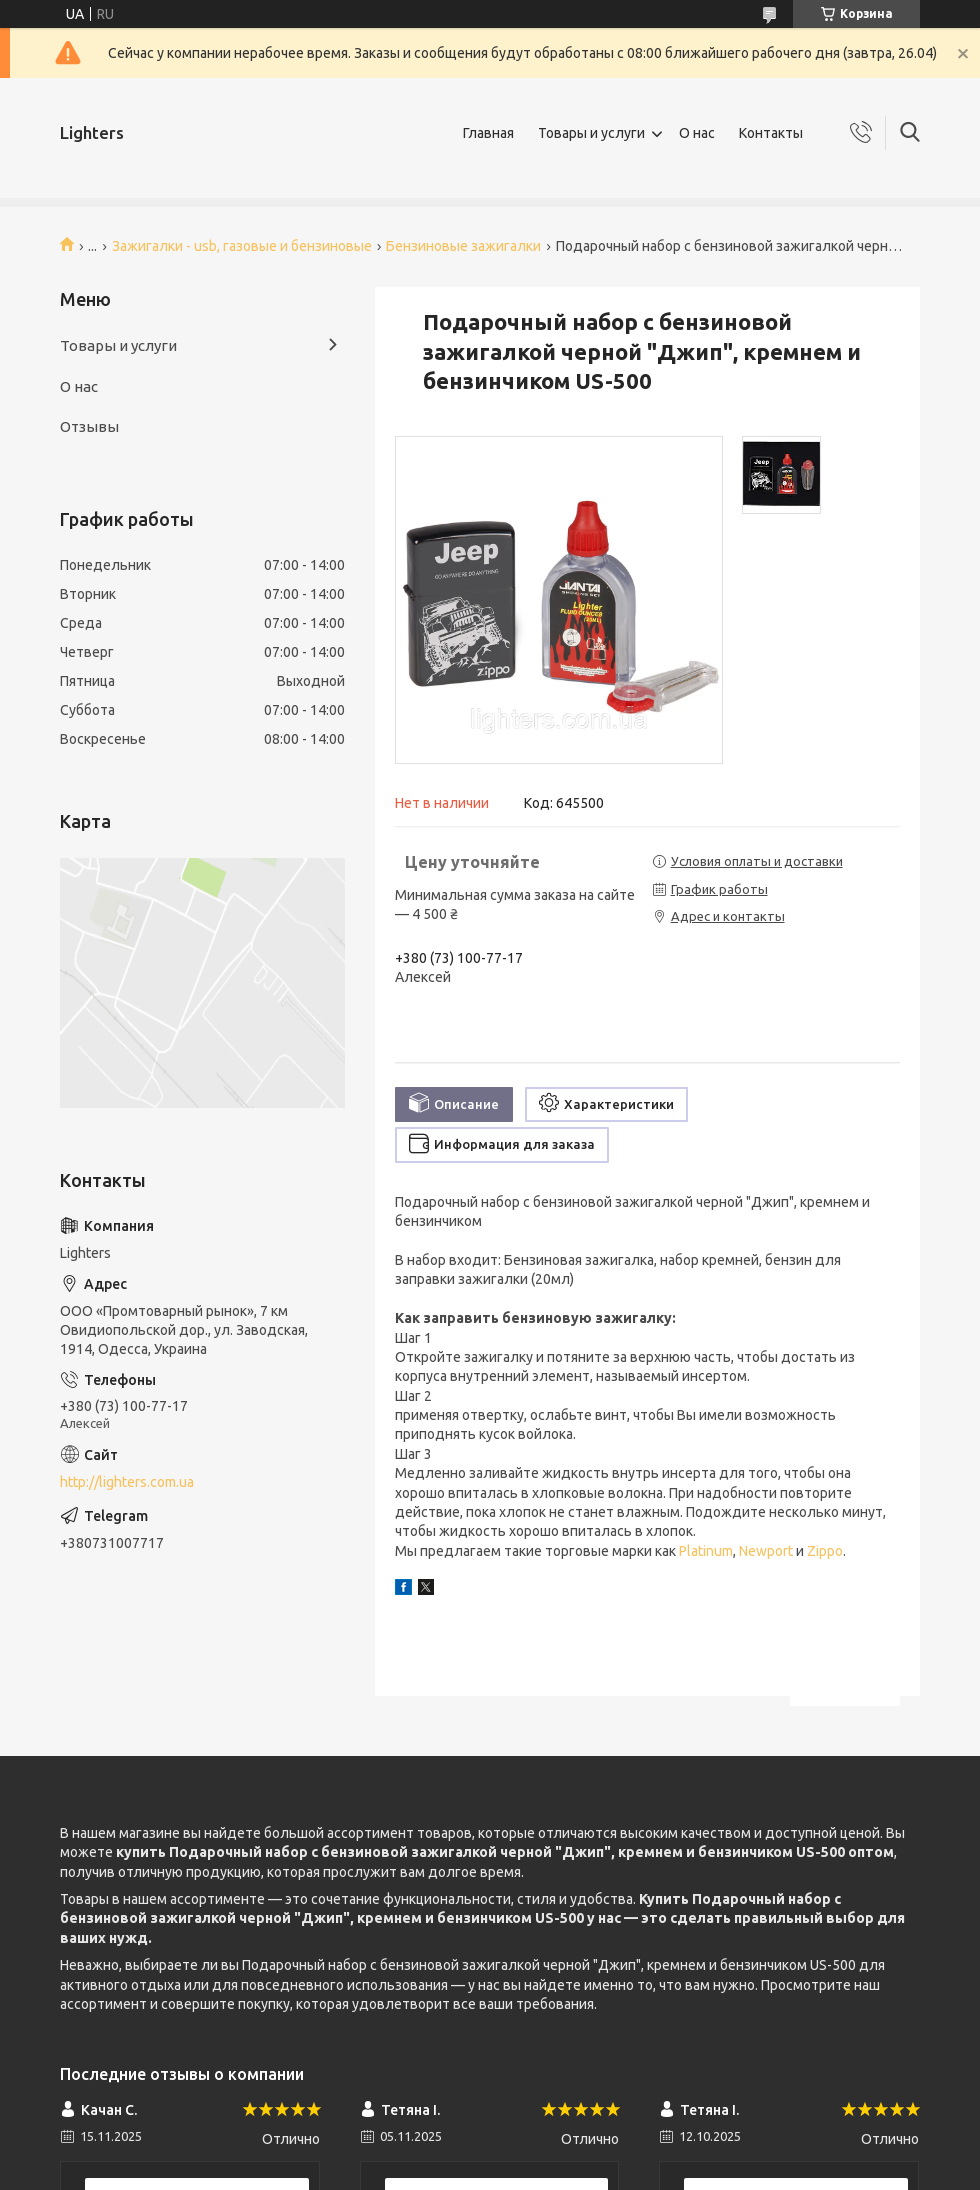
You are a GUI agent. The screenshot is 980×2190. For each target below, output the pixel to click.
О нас (697, 133)
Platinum (706, 1551)
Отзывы (89, 426)
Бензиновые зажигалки (463, 246)
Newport (766, 1551)
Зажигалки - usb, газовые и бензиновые (242, 246)
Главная (488, 133)
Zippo (825, 1551)
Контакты (771, 133)
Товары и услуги (591, 133)
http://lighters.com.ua (127, 1482)
